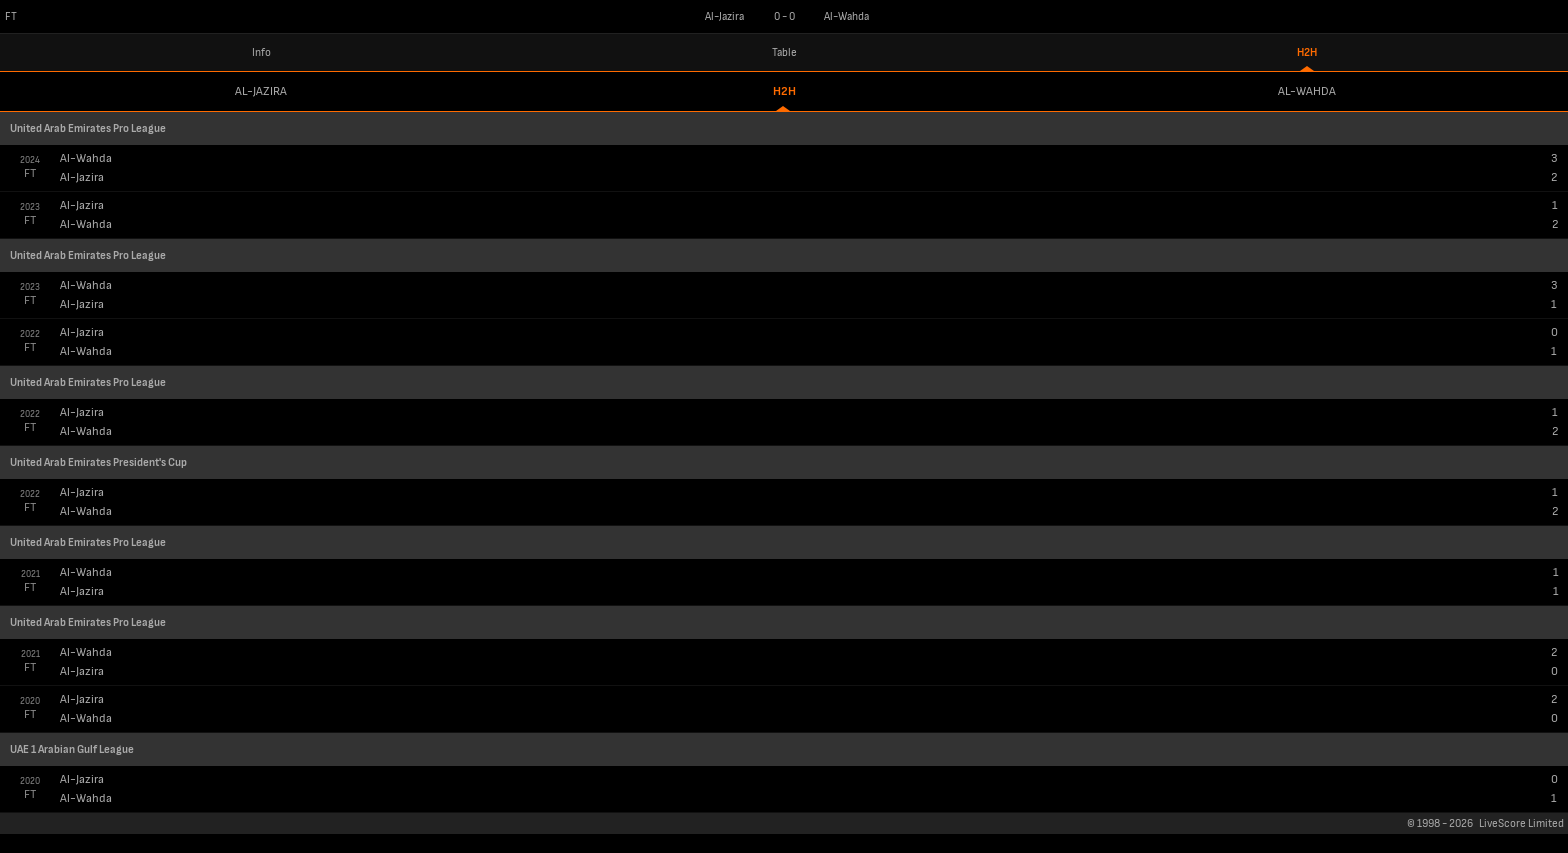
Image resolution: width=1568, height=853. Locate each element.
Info (261, 52)
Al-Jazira (261, 91)
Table (784, 52)
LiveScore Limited (1521, 823)
